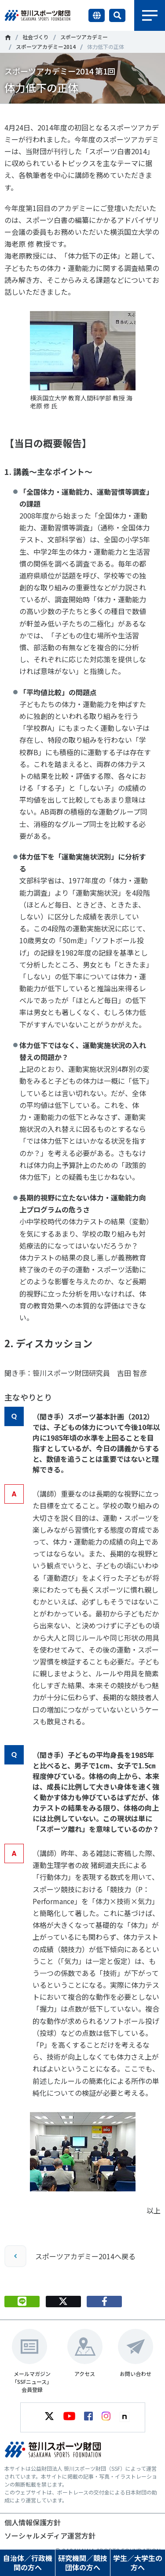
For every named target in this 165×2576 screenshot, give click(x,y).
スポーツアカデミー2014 (46, 46)
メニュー (149, 15)
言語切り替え (96, 15)
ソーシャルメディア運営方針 (49, 2535)
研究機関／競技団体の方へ (82, 2562)
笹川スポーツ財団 (7, 37)
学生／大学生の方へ (137, 2562)
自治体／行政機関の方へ (27, 2562)
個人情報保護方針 (32, 2522)
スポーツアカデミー (84, 37)
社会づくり (35, 37)
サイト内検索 (117, 15)
